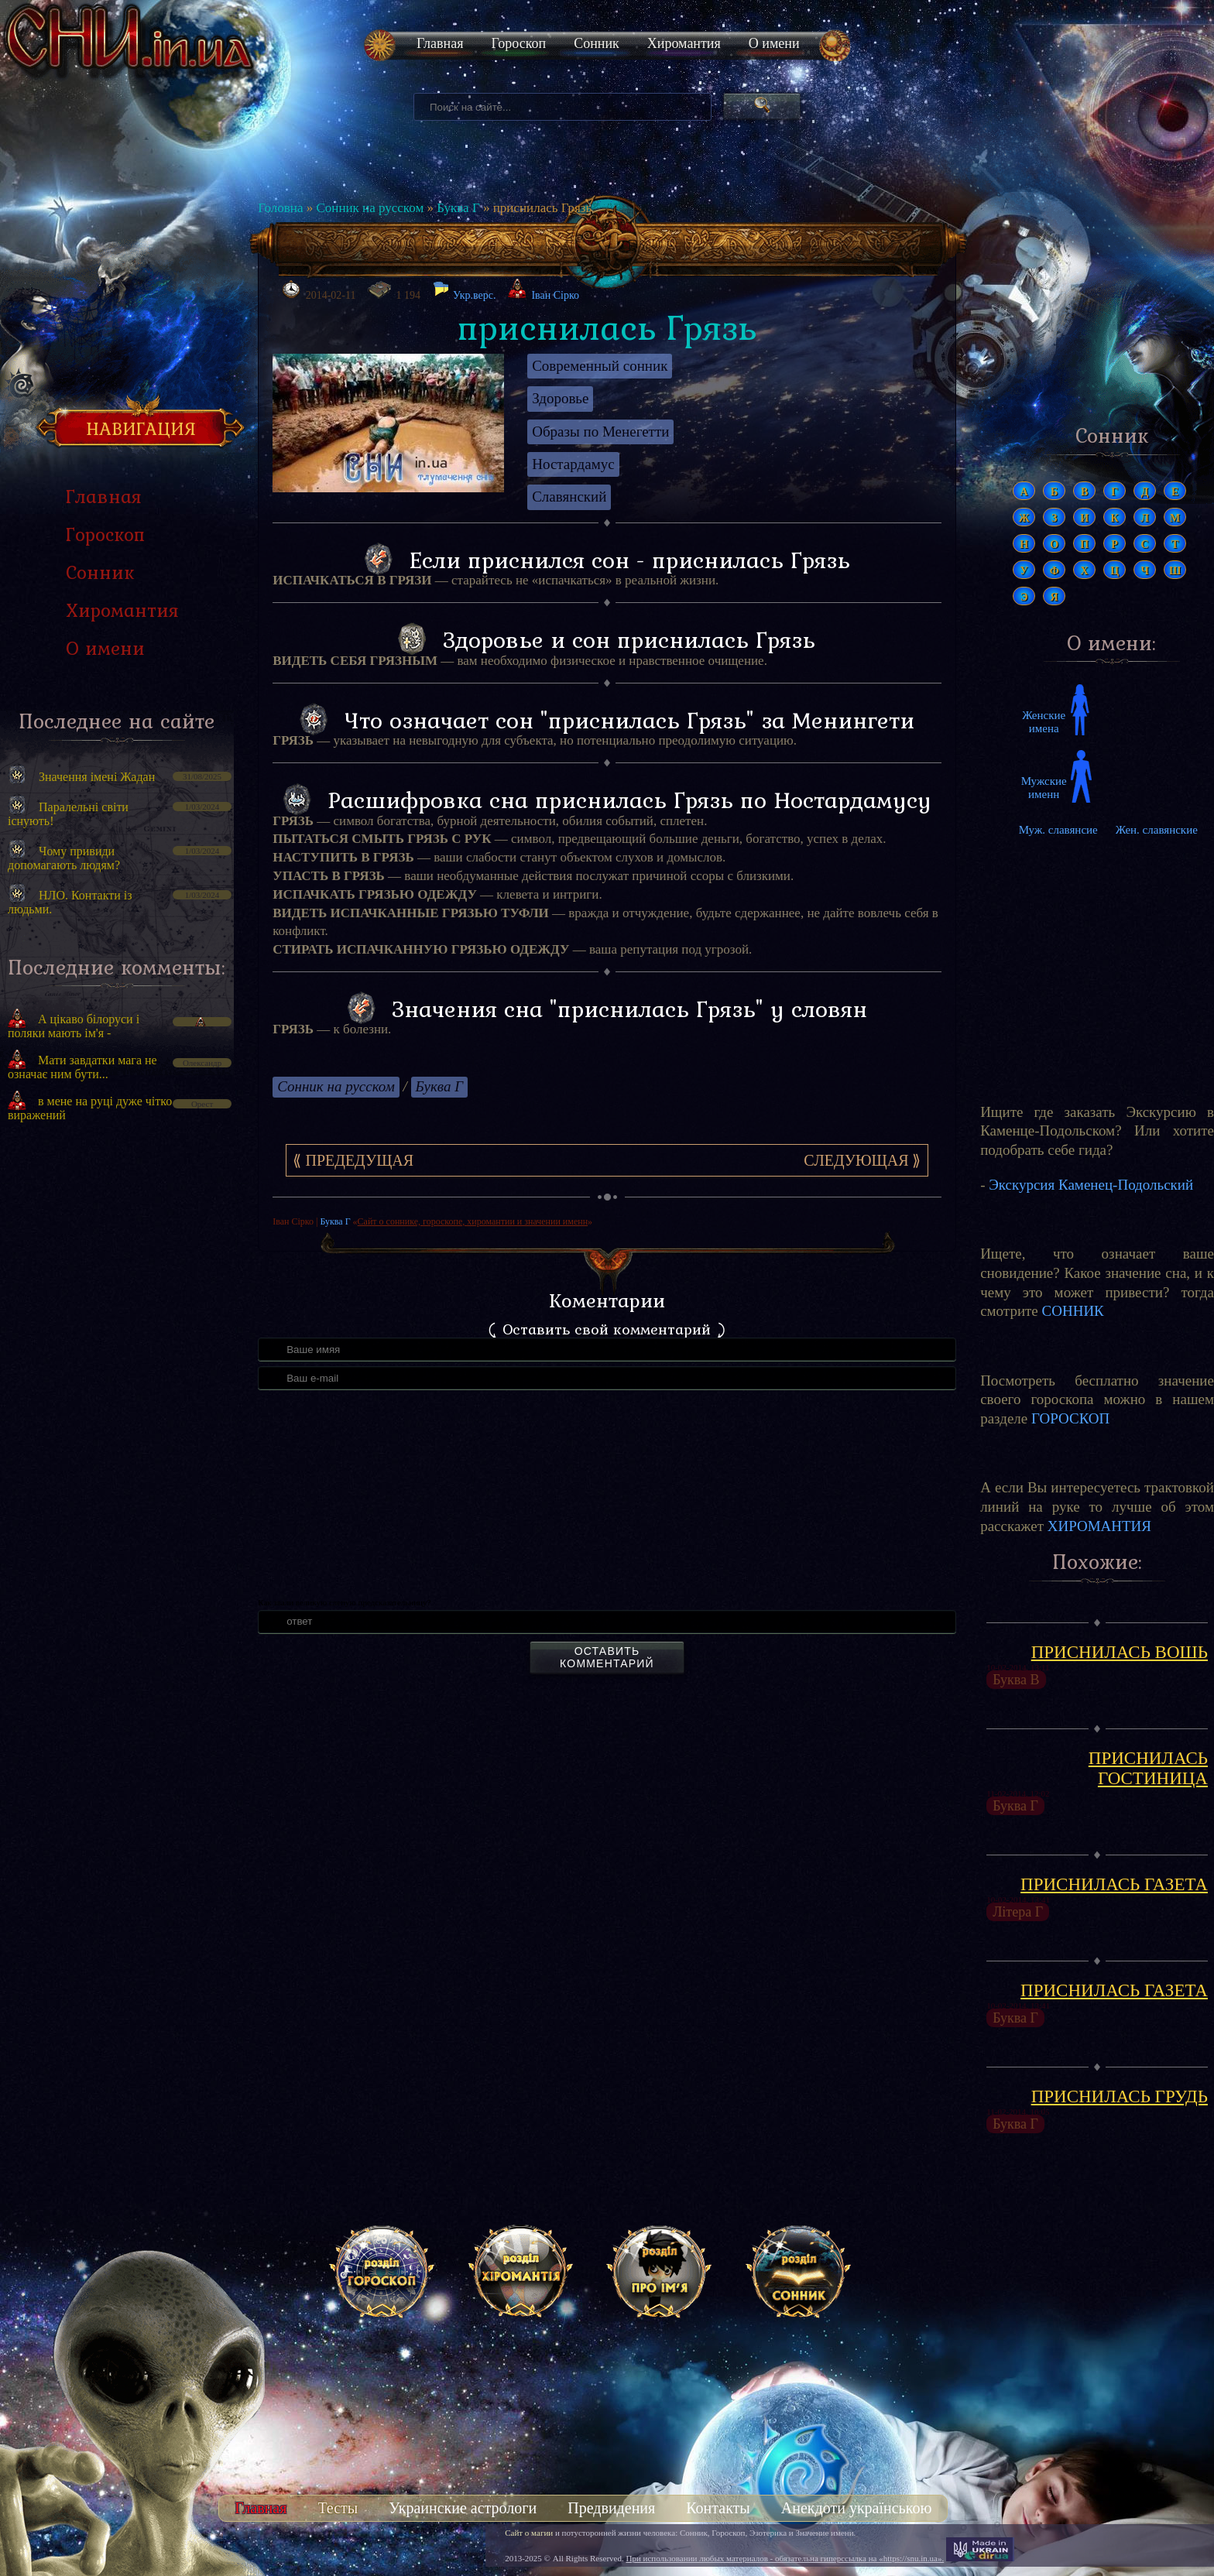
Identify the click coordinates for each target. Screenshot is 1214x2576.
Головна (280, 207)
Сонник (596, 43)
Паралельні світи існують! (68, 813)
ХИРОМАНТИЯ (1099, 1526)
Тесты (337, 2507)
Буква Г (458, 207)
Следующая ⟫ (862, 1160)
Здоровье (560, 398)
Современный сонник (599, 366)
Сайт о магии (529, 2532)
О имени (774, 43)
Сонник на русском (370, 207)
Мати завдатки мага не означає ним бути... (82, 1067)
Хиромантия (684, 43)
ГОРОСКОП (1070, 1418)
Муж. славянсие (1058, 830)
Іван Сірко (555, 295)
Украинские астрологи (463, 2507)
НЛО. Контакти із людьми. (70, 902)
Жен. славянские (1157, 830)
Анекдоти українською (856, 2507)
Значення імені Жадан (97, 776)
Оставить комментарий (607, 1657)
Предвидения (611, 2507)
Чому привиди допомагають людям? (64, 858)
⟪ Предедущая (353, 1160)
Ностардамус (573, 464)
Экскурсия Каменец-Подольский (1091, 1185)
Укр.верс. (464, 291)
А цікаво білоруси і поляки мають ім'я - (73, 1026)
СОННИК (1073, 1311)
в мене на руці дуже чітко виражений (90, 1108)
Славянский (569, 496)
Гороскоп (518, 43)
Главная (440, 43)
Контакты (718, 2507)
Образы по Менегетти (600, 431)
